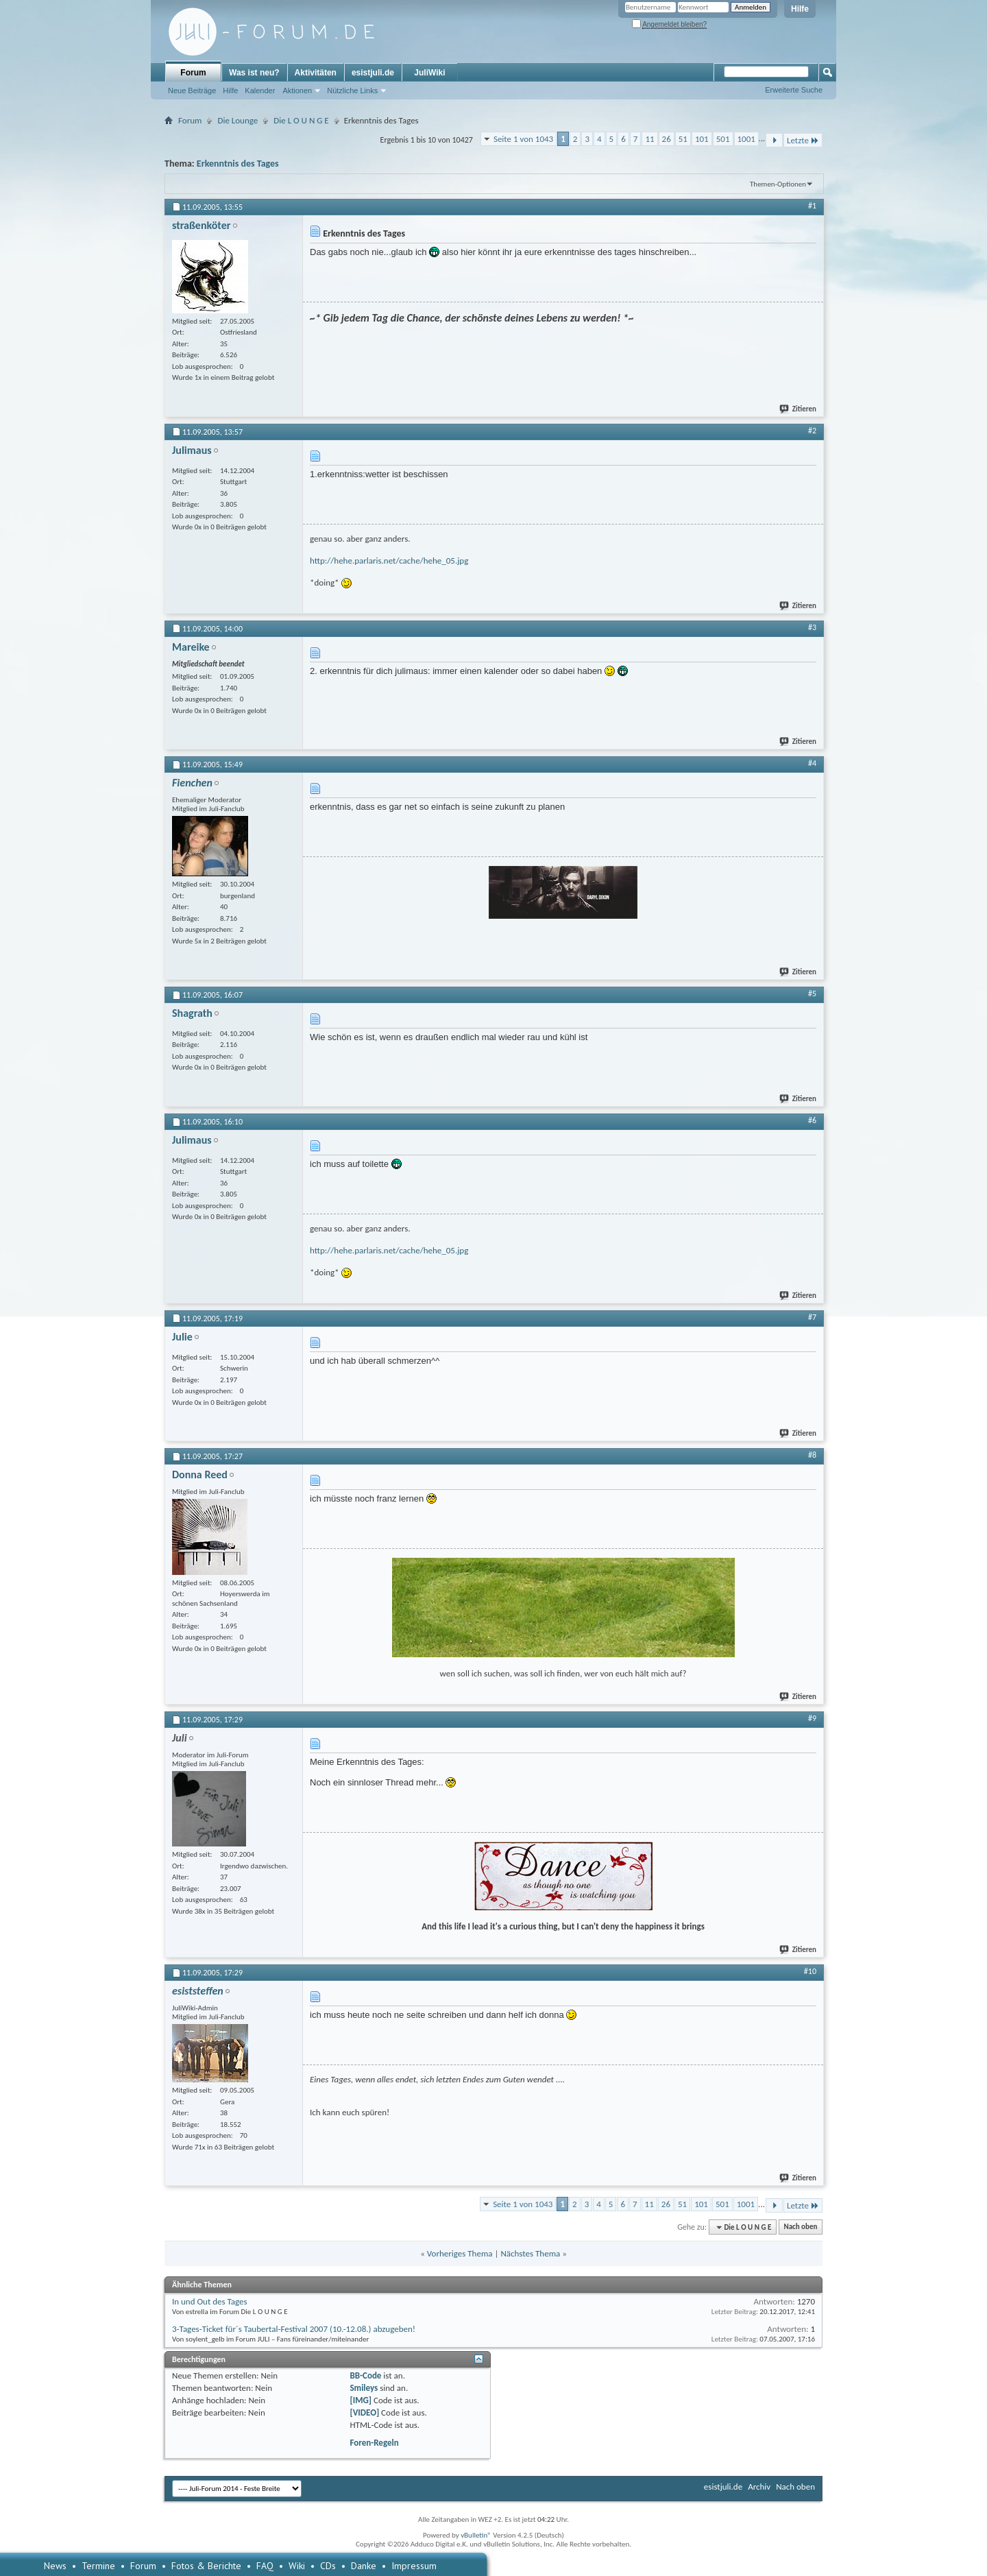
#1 (812, 205)
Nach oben (800, 2227)
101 (702, 139)
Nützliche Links (352, 90)
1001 (746, 139)
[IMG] (360, 2400)
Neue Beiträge (192, 90)
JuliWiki (429, 72)
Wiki (297, 2566)
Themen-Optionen (778, 184)
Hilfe (800, 9)
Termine (98, 2566)
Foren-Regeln (374, 2442)
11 (649, 139)
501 (723, 139)
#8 (812, 1455)
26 (666, 139)
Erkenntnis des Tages (238, 163)
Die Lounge (237, 120)
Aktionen (297, 90)
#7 (812, 1317)
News (55, 2566)
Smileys (364, 2388)
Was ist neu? (254, 72)
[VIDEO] (364, 2412)
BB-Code (365, 2375)
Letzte (803, 140)
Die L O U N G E (300, 120)
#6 (812, 1120)
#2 (812, 430)
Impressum (414, 2566)
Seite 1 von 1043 (523, 139)
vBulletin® (476, 2535)
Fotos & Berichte (206, 2566)
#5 (812, 993)
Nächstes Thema (530, 2253)
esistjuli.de (373, 72)
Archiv (759, 2486)
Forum (193, 72)
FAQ (264, 2566)
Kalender (260, 90)
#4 (812, 763)
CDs (328, 2566)
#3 (812, 627)
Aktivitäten (316, 72)
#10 (810, 1971)
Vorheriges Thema (460, 2253)
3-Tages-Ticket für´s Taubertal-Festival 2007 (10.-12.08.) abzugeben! (293, 2329)
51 (683, 139)
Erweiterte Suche (793, 90)
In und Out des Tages (209, 2301)
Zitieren (798, 409)
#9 (812, 1718)
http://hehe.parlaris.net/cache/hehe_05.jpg (389, 560)
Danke (363, 2566)
